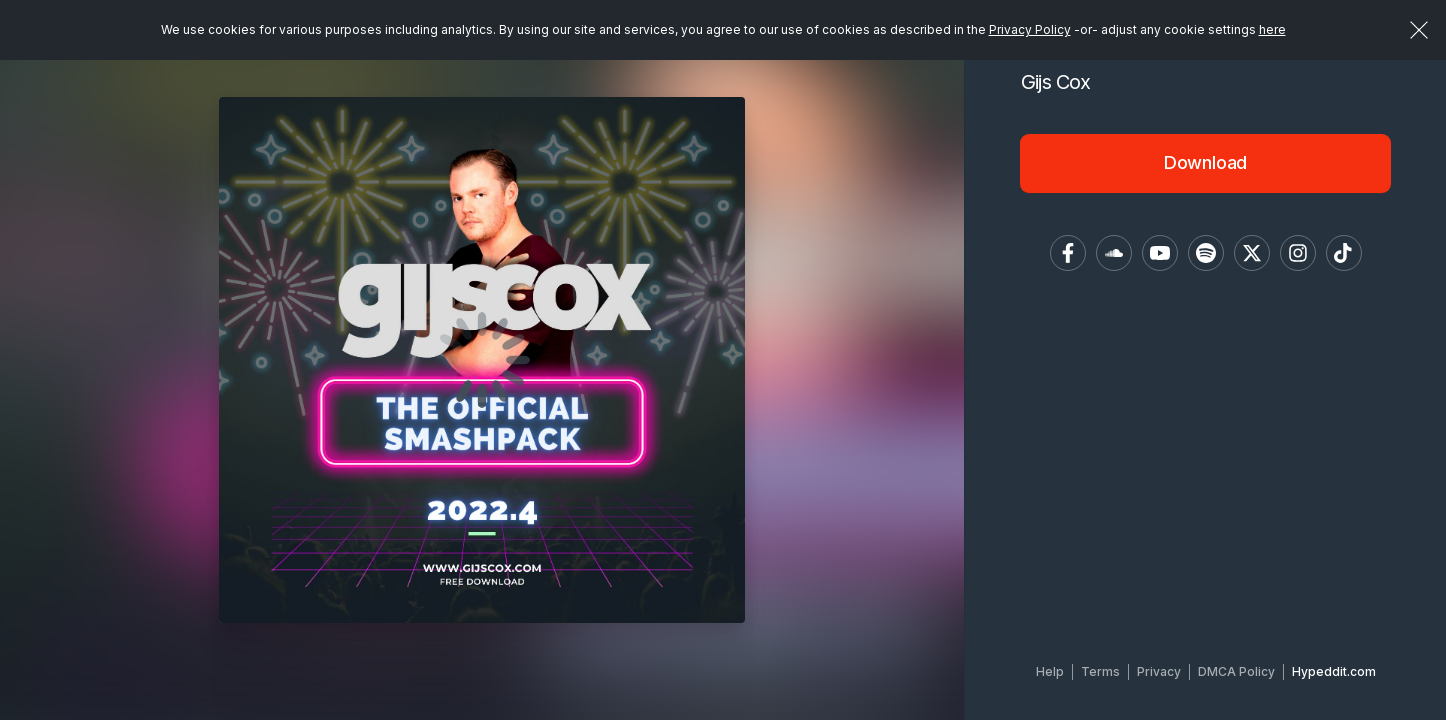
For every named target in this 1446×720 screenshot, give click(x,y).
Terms (1100, 671)
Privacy (1159, 671)
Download (1206, 162)
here (1272, 29)
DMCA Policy (1236, 671)
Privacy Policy (1030, 29)
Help (1050, 671)
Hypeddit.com (1334, 671)
